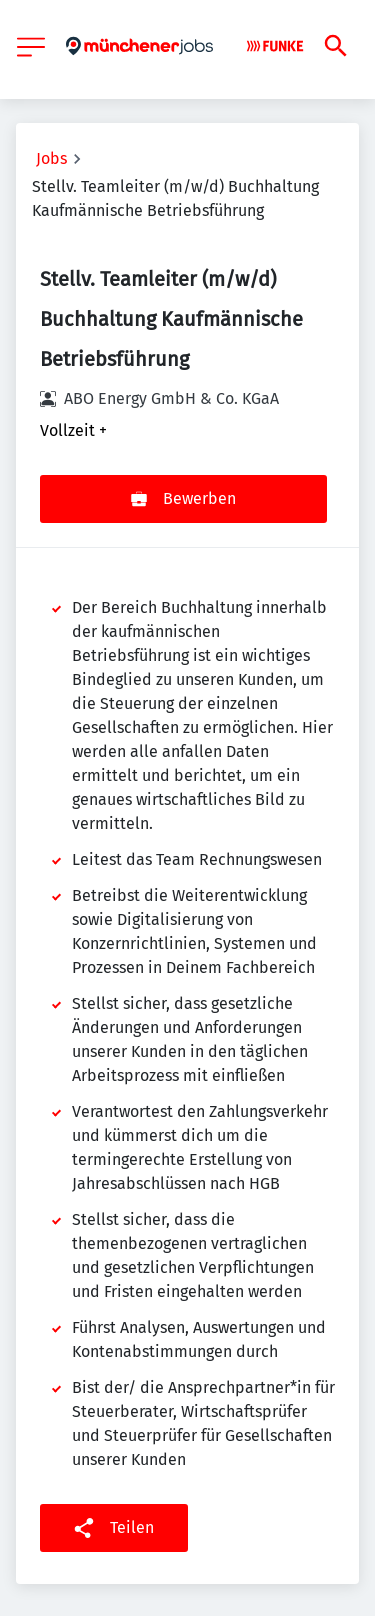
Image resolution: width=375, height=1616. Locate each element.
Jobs (51, 158)
